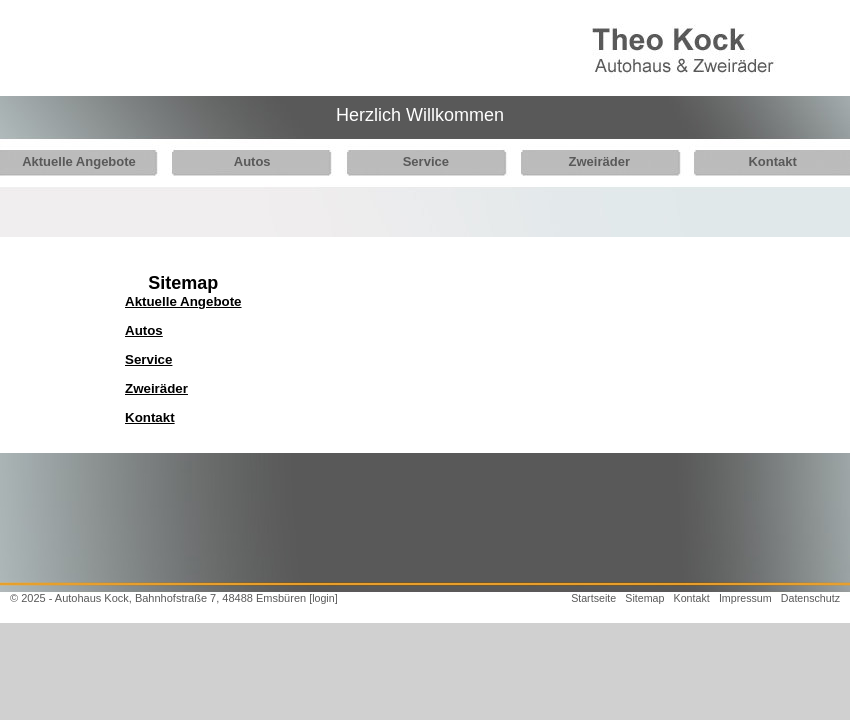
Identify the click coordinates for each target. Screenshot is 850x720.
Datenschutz (810, 598)
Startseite (593, 598)
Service (415, 161)
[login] (323, 598)
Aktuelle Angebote (79, 161)
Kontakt (751, 161)
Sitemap (644, 598)
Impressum (745, 598)
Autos (246, 161)
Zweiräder (583, 161)
